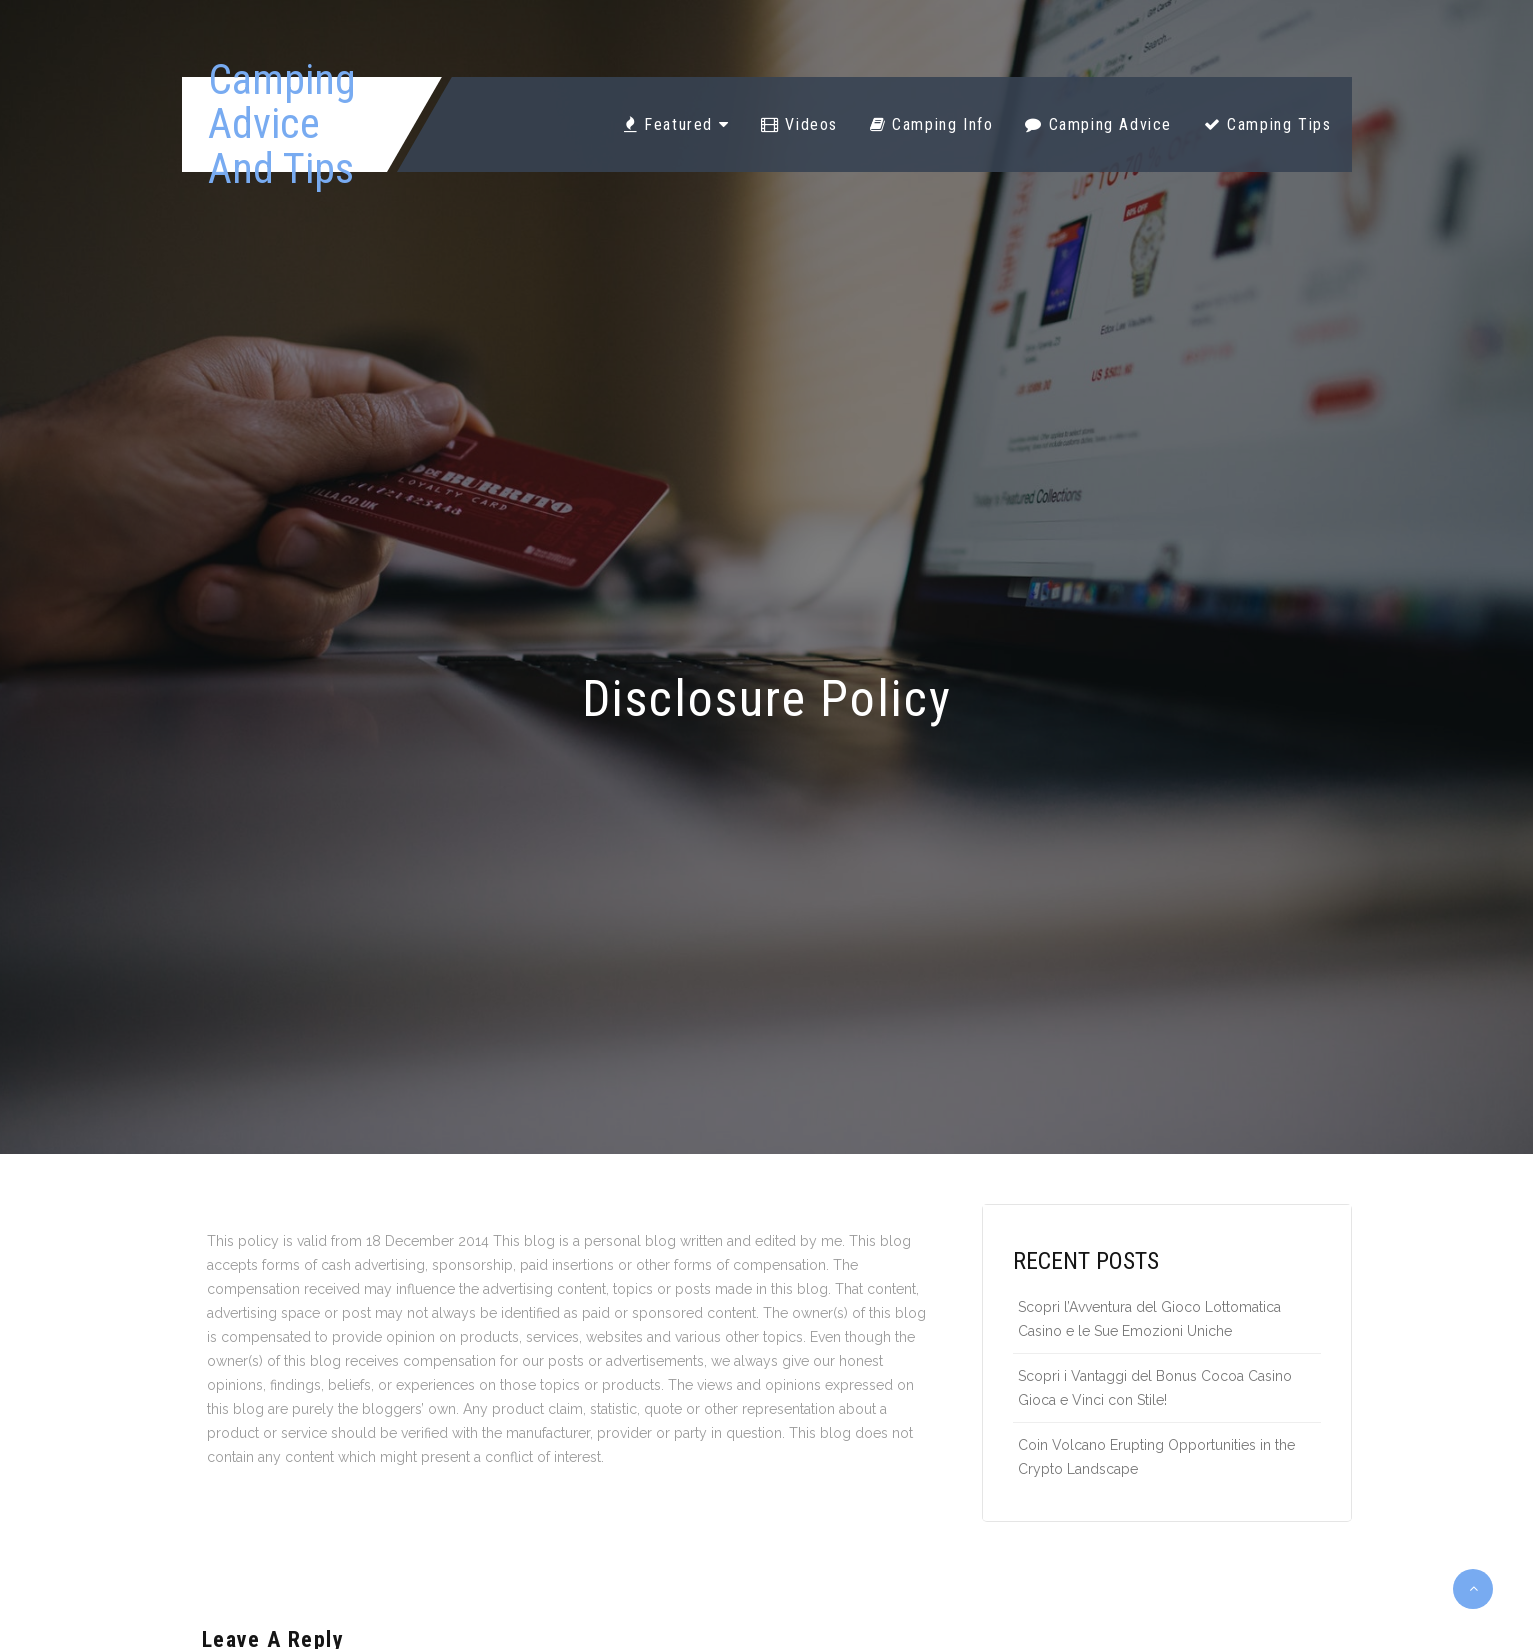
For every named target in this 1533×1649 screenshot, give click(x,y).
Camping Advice (1098, 124)
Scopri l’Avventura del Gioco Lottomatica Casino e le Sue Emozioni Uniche (1149, 1319)
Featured (676, 124)
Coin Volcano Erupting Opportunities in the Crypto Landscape (1156, 1457)
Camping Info (931, 124)
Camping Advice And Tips (282, 124)
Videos (799, 124)
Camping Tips (1267, 124)
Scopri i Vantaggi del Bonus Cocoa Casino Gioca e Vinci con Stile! (1155, 1388)
